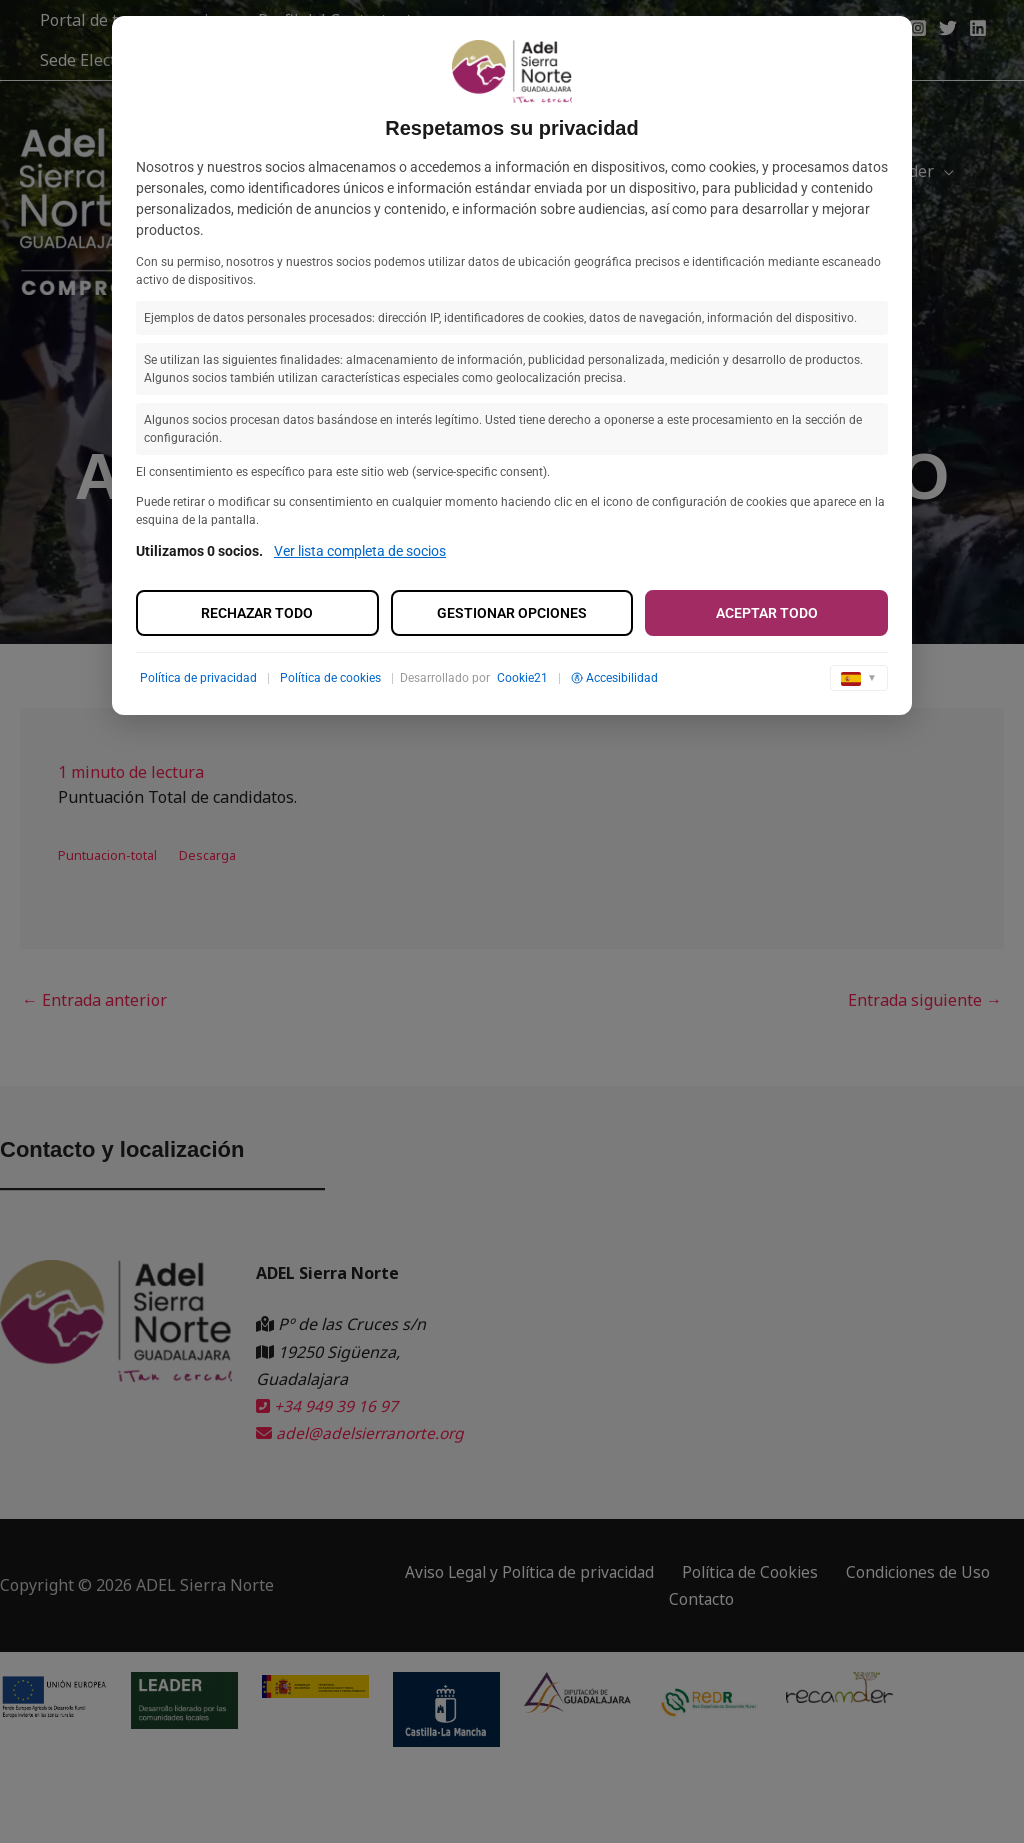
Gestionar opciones (512, 613)
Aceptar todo (767, 613)
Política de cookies (330, 678)
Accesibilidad (614, 678)
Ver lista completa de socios (360, 551)
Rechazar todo (257, 613)
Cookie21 (522, 678)
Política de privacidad (198, 678)
